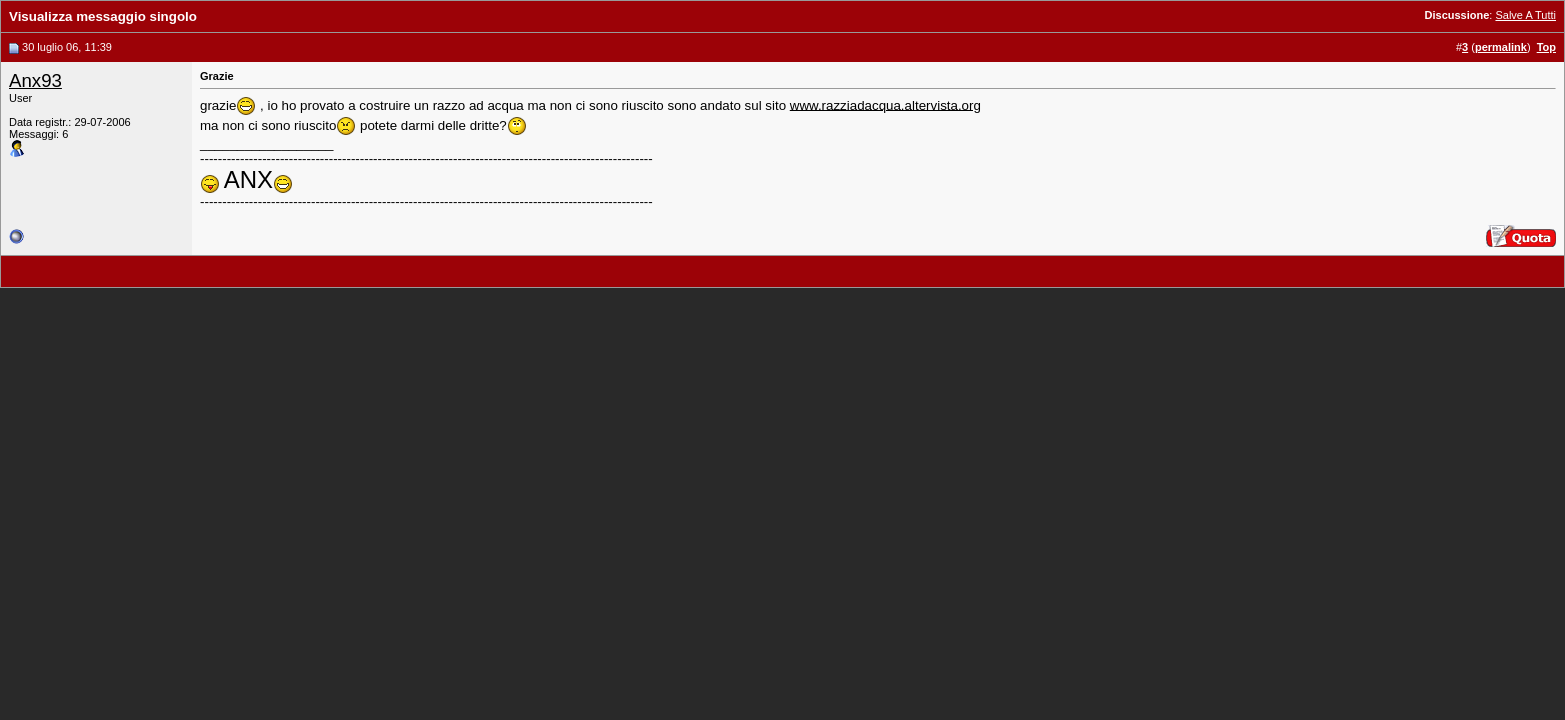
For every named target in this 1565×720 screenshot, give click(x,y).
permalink (1501, 47)
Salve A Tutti (1525, 15)
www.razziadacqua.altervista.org (885, 104)
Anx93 (35, 80)
